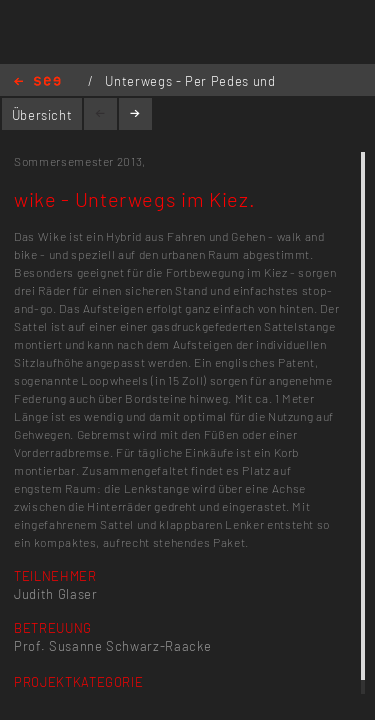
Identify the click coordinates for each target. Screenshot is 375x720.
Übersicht (42, 115)
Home (37, 82)
